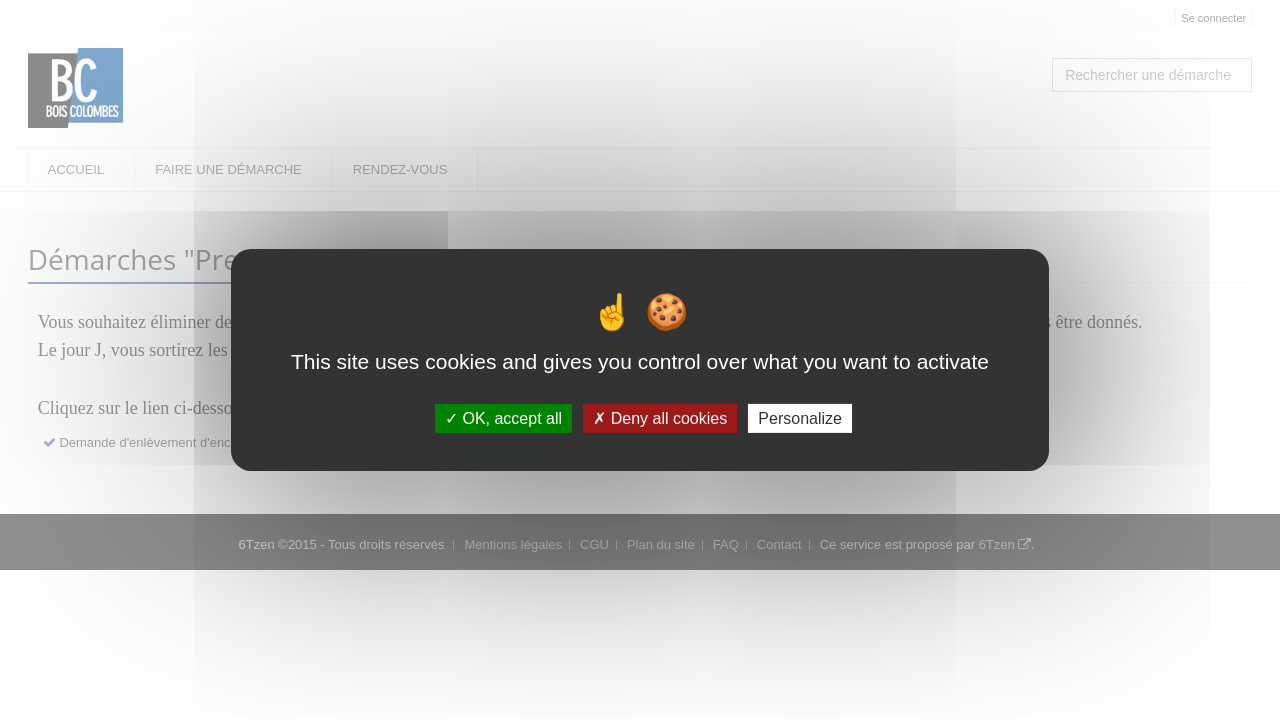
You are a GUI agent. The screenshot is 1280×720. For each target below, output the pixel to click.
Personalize (800, 418)
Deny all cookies (660, 418)
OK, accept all (503, 418)
